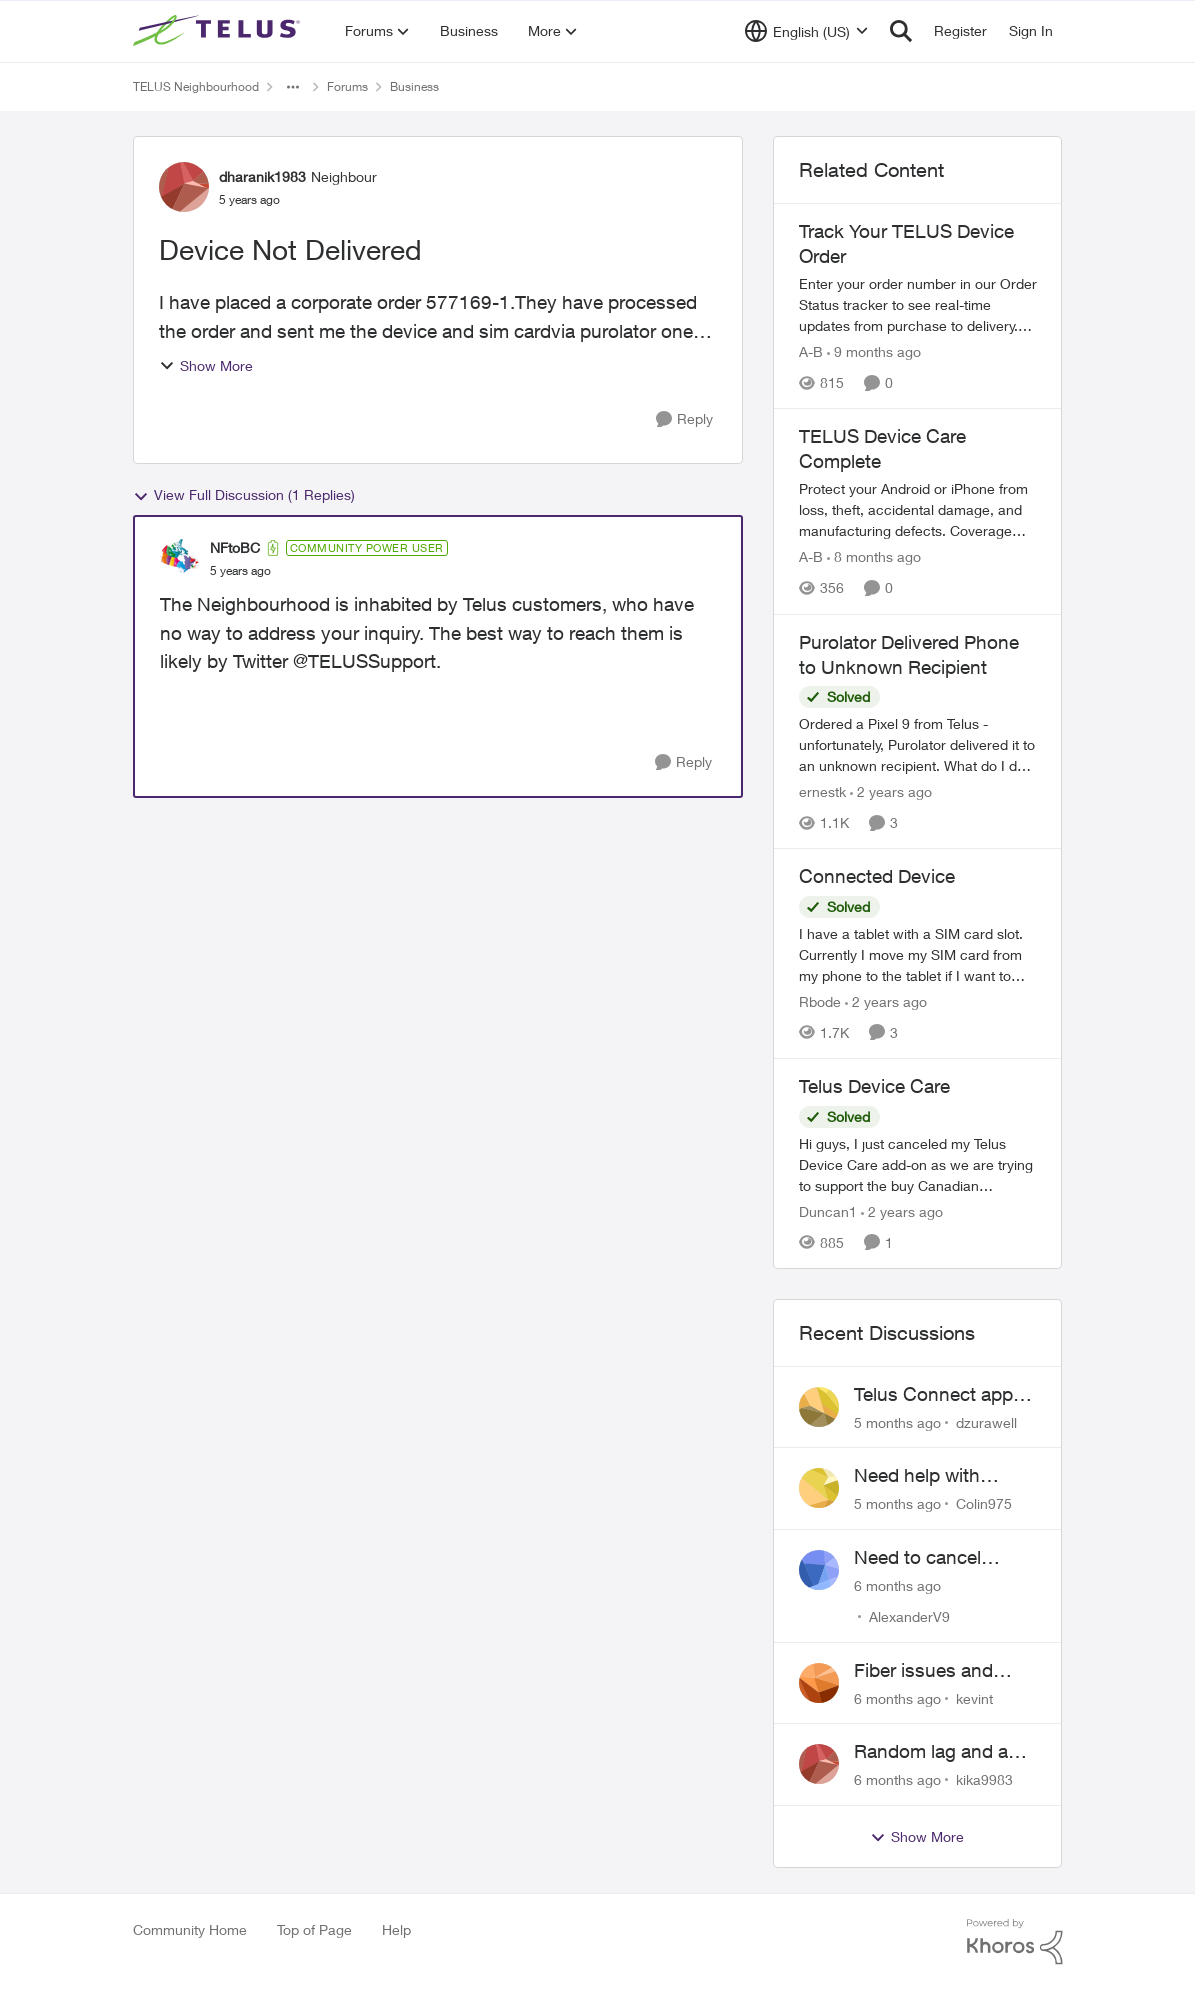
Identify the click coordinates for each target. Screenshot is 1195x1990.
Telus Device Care (874, 1086)
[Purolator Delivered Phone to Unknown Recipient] (918, 744)
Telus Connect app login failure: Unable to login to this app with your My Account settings (937, 1395)
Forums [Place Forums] (347, 86)
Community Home (190, 1929)
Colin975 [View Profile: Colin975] (984, 1503)
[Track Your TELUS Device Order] (918, 304)
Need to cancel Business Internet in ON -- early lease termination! (938, 1558)
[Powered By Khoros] (1015, 1942)
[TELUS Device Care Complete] (918, 510)
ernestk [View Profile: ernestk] (822, 791)
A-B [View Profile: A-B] (811, 351)
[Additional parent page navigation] (293, 87)
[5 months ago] (897, 1421)
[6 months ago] (897, 1585)
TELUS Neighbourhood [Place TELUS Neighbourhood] (196, 86)
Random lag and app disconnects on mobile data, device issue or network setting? (942, 1752)
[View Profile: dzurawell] (819, 1407)
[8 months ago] (874, 557)
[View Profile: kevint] (819, 1683)
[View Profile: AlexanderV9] (819, 1570)
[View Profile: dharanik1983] (184, 187)
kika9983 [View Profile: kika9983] (984, 1779)
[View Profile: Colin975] (819, 1488)
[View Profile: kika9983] (819, 1764)
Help (396, 1929)
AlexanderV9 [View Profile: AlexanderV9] (909, 1616)
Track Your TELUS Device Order (906, 243)
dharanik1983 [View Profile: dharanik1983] (262, 176)
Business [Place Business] (414, 86)
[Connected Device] (918, 954)
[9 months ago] (874, 351)
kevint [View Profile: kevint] (974, 1697)
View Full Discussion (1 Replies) (244, 495)
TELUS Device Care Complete (882, 448)
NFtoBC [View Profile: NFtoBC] (235, 547)
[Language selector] (806, 31)
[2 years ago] (891, 791)
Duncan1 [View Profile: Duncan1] (828, 1211)
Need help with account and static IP (943, 1476)
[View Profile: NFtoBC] (180, 559)
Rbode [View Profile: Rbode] (820, 1001)
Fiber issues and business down (923, 1671)
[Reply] (684, 419)
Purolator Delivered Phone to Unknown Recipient (909, 654)
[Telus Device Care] (918, 1164)
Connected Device (877, 876)
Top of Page (314, 1929)
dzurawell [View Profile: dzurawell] (986, 1421)
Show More (206, 365)
